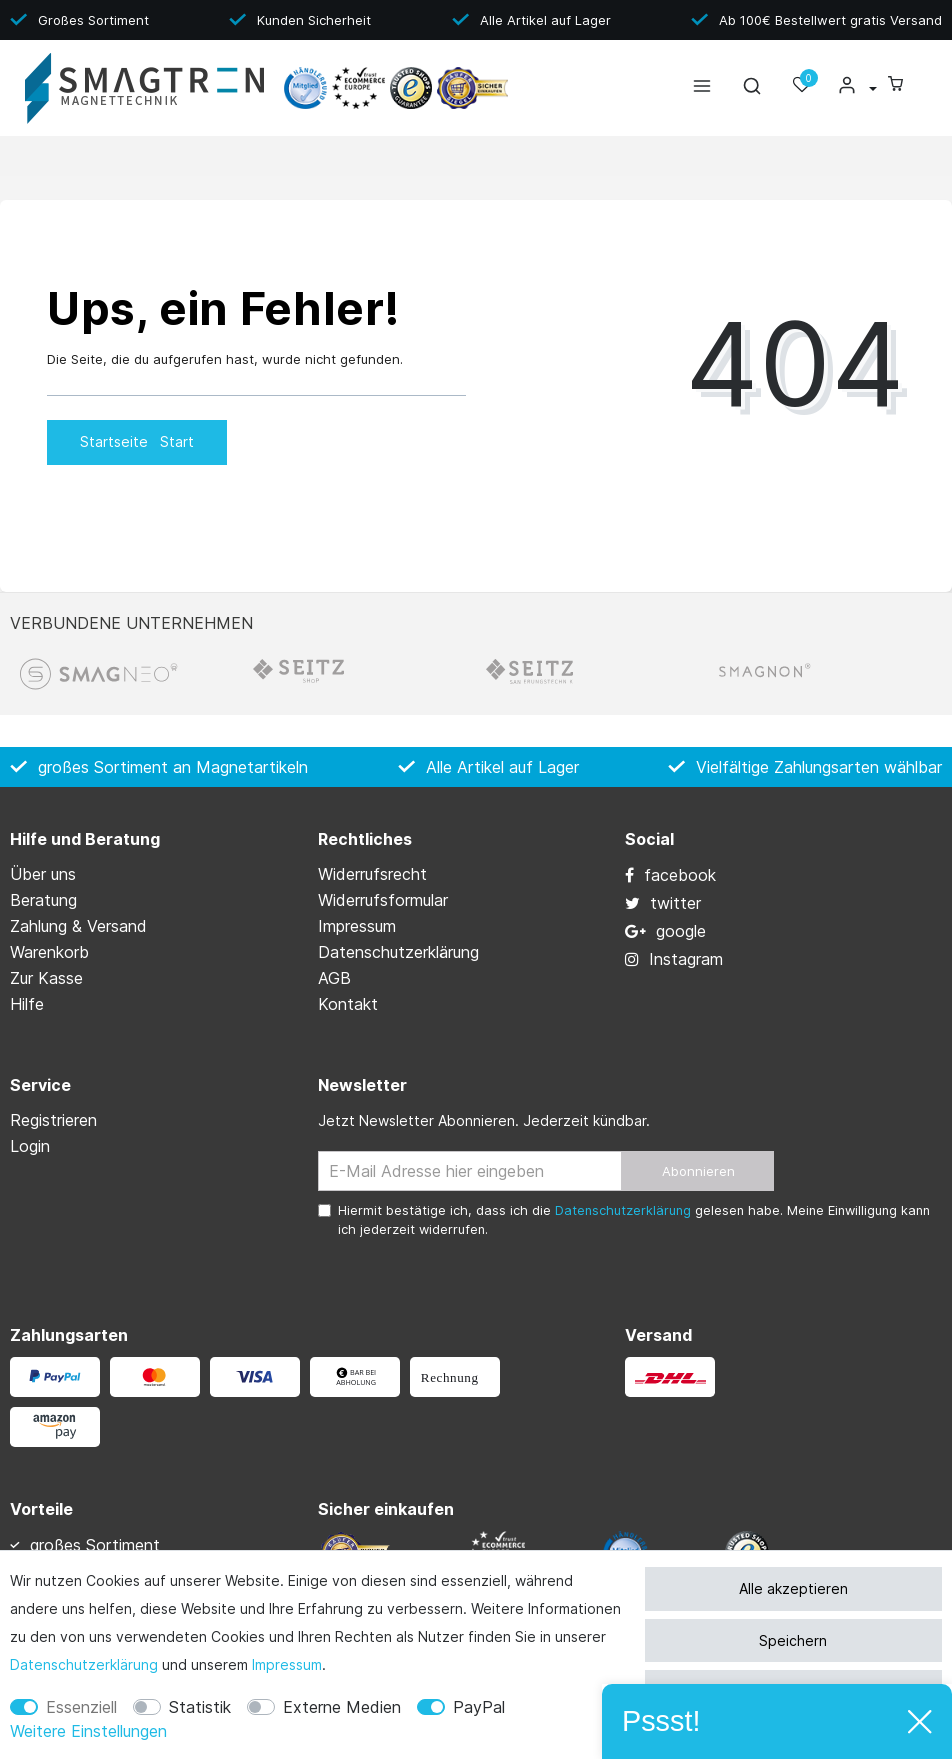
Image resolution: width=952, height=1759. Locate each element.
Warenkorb (49, 952)
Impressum (287, 1664)
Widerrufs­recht (372, 874)
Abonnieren (698, 1171)
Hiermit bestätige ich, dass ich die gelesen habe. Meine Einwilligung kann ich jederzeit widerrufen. (634, 1220)
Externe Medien (342, 1707)
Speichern (793, 1640)
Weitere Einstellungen (88, 1731)
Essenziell (81, 1707)
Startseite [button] (137, 441)
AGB (334, 978)
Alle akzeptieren (793, 1588)
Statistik (200, 1707)
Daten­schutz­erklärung (84, 1664)
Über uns (43, 874)
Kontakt (348, 1004)
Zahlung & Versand (78, 926)
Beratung (43, 900)
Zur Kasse (46, 978)
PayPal (479, 1707)
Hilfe (27, 1004)
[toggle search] (752, 90)
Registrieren (53, 1120)
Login (30, 1146)
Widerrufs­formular (383, 900)
